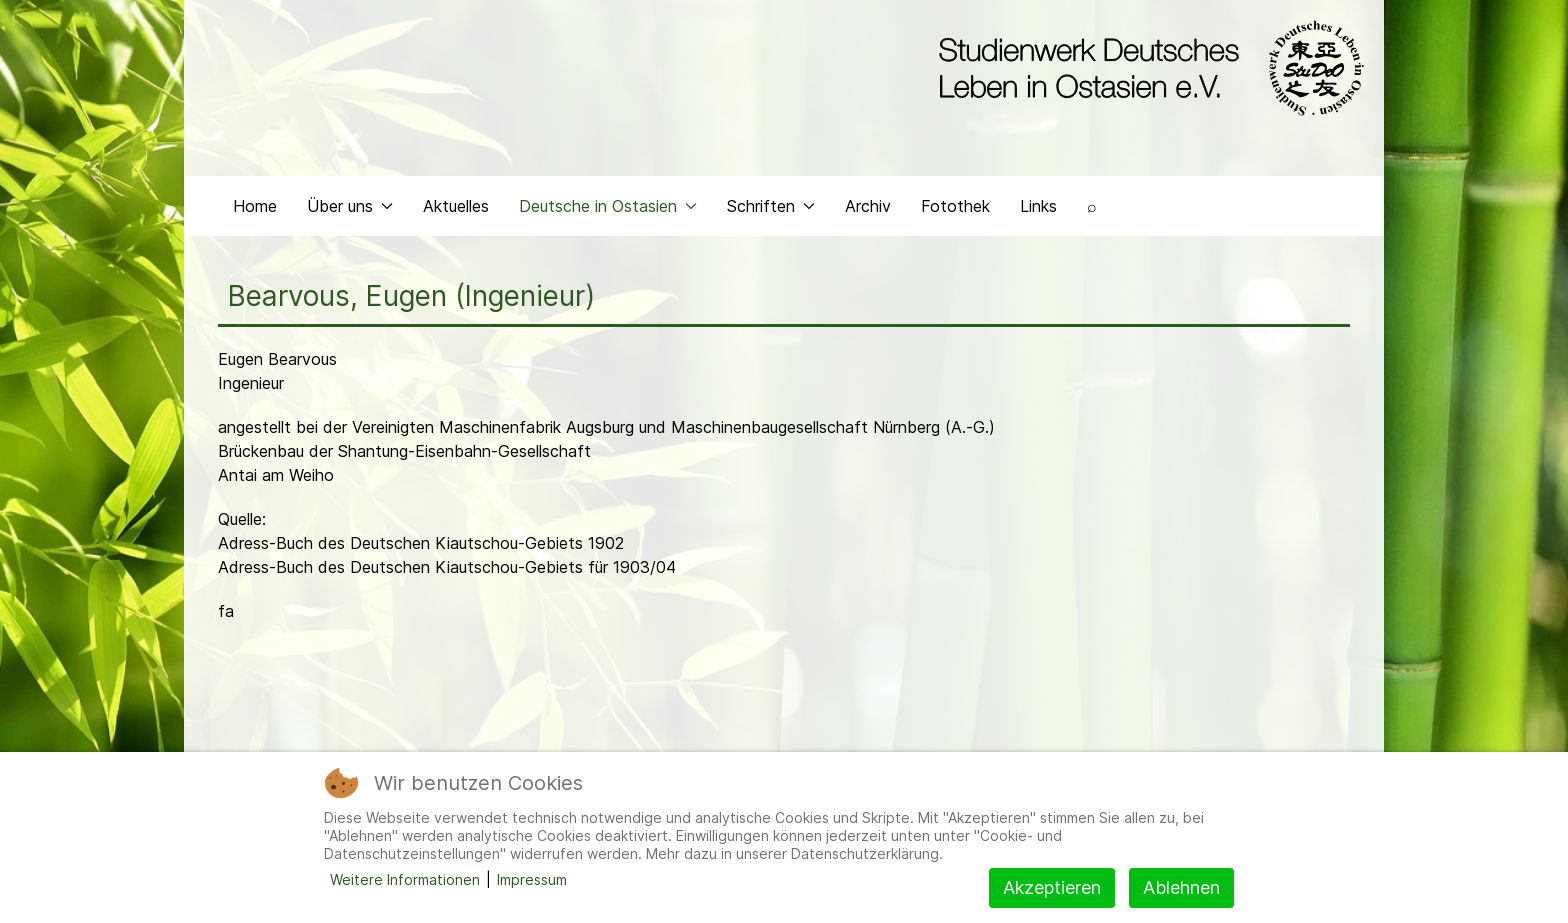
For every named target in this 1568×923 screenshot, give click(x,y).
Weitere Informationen (405, 879)
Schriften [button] (771, 206)
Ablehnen (1181, 887)
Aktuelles (456, 206)
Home (255, 206)
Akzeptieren (1052, 887)
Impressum (532, 879)
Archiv (868, 206)
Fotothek (955, 206)
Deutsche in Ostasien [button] (608, 206)
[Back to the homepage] (1146, 68)
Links (1038, 206)
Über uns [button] (350, 206)
